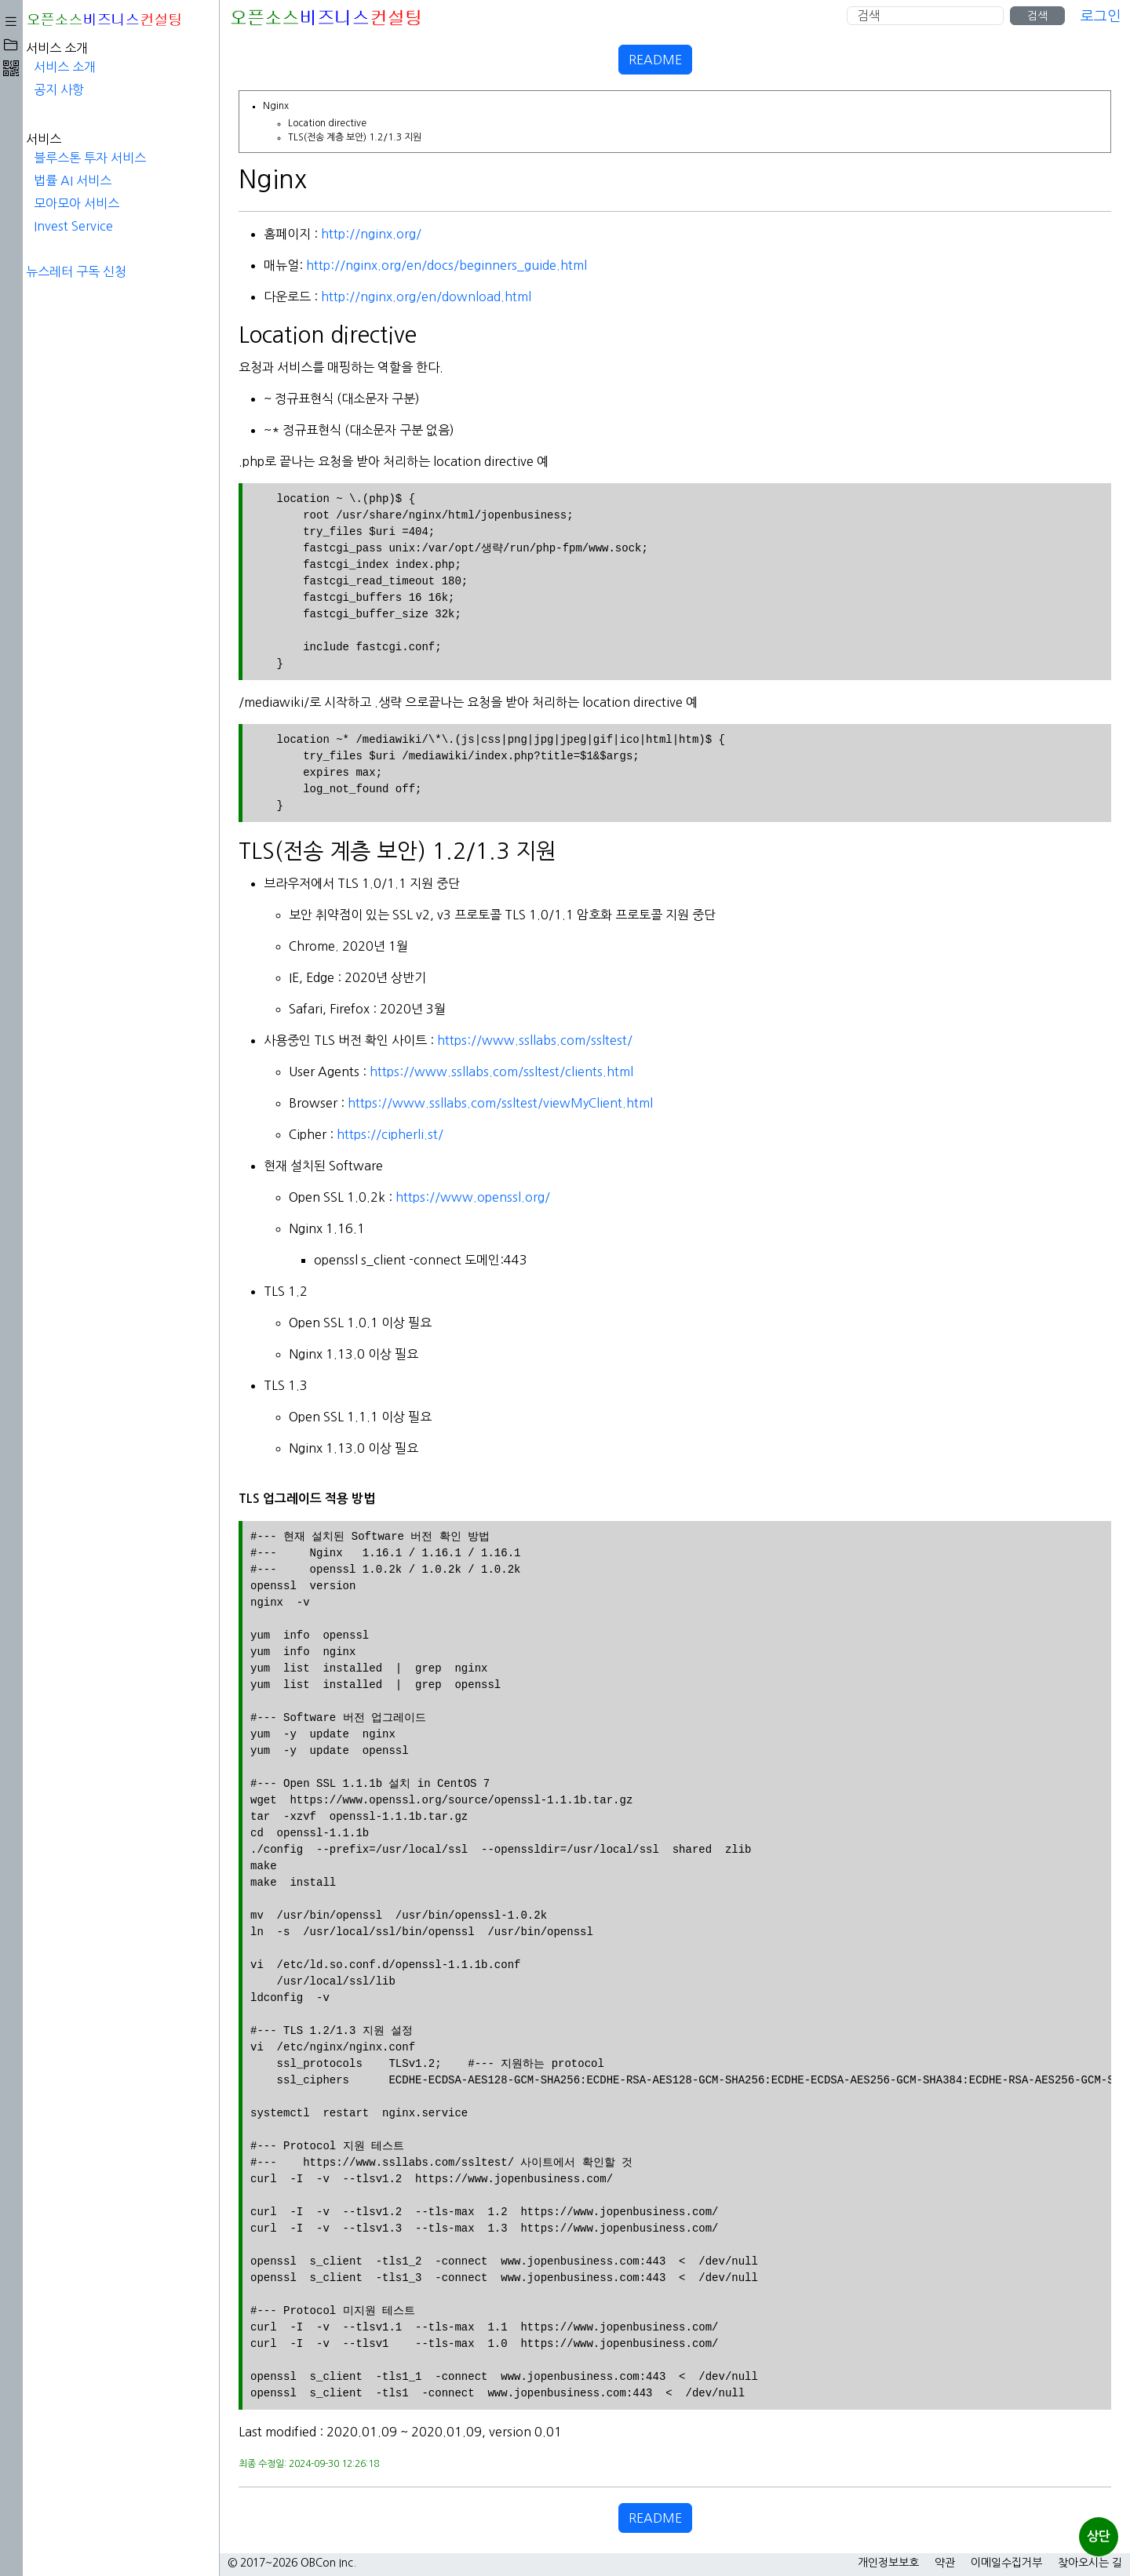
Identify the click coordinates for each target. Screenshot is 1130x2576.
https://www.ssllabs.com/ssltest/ (338, 1040)
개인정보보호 (888, 2562)
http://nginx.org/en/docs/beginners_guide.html (249, 265)
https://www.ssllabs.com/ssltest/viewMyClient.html (303, 1103)
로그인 (1101, 16)
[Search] (925, 15)
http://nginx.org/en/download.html (229, 296)
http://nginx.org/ (174, 233)
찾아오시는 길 (1090, 2562)
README (557, 59)
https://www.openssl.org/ (276, 1197)
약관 (945, 2562)
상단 (1098, 2536)
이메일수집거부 (1006, 2562)
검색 (1037, 15)
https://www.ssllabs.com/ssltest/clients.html (304, 1071)
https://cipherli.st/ (193, 1134)
